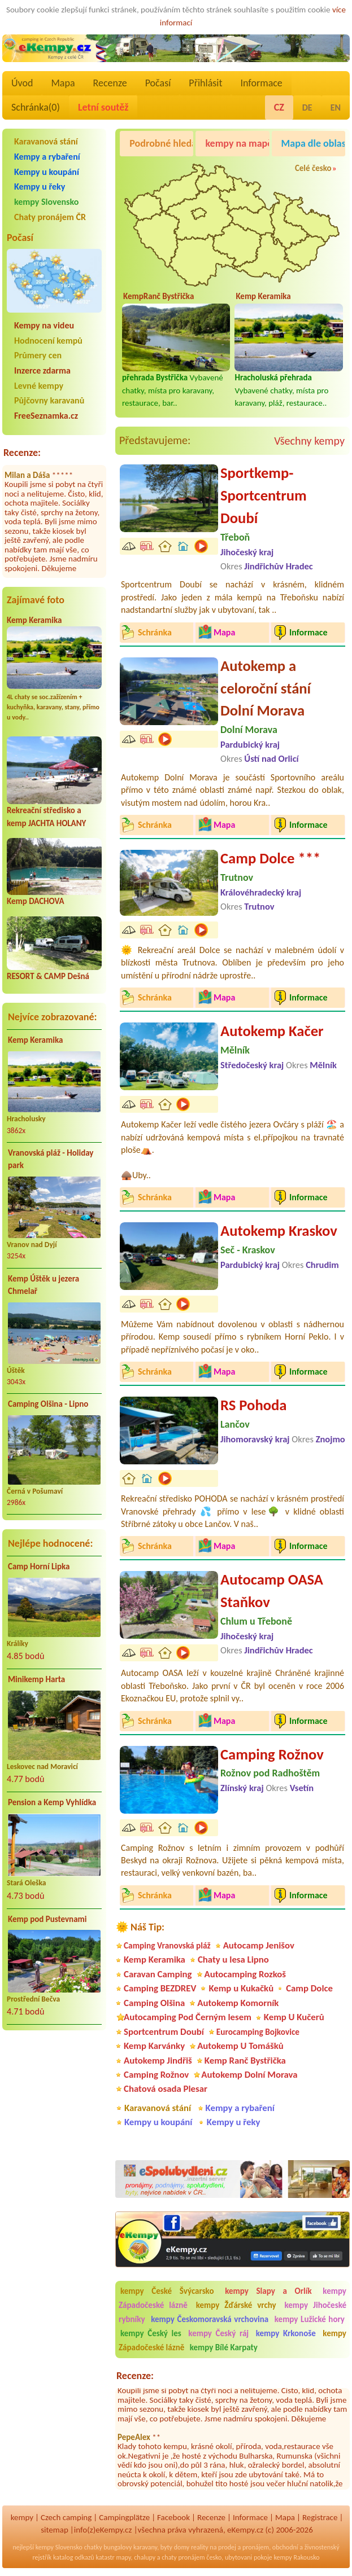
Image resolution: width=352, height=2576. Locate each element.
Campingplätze (124, 2517)
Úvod (22, 83)
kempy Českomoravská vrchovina (209, 2319)
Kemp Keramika (34, 620)
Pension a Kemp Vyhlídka (52, 1802)
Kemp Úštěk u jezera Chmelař (43, 1285)
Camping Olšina (154, 2003)
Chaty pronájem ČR (50, 217)
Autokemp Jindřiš (158, 2060)
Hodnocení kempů (48, 340)
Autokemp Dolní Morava (249, 2075)
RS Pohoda (253, 1405)
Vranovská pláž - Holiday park (50, 1159)
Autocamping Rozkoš (245, 1974)
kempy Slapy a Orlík (268, 2291)
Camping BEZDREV (160, 1988)
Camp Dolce (309, 1988)
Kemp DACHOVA (35, 901)
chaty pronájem (183, 2557)
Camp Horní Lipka (38, 1566)
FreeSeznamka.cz (46, 415)
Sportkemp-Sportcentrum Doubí (263, 495)
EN (336, 107)
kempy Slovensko (46, 201)
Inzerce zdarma (42, 370)
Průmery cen (38, 355)
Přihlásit (205, 83)
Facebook (173, 2517)
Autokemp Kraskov (278, 1231)
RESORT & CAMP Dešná (48, 976)
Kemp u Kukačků (240, 1988)
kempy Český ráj (218, 2333)
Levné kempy (38, 385)
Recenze (110, 83)
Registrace (319, 2517)
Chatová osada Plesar (165, 2089)
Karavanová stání (46, 141)
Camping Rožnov (272, 1754)
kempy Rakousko (296, 2557)
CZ (279, 107)
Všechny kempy (309, 440)
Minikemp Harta (36, 1679)
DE (307, 107)
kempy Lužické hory (310, 2319)
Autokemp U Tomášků (240, 2046)
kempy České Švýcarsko (167, 2291)
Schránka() (35, 107)
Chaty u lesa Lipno (233, 1959)
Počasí (158, 83)
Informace (261, 83)
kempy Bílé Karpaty (224, 2347)
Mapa (63, 83)
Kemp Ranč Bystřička (245, 2060)
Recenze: (22, 452)
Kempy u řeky (39, 186)
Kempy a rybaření (47, 156)
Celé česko (313, 168)
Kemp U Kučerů (294, 2017)
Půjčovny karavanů (49, 400)
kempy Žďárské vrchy (236, 2305)
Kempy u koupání (46, 171)
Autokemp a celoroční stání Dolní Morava (265, 688)
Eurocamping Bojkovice (257, 2031)
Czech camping (66, 2517)
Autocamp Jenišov (258, 1945)
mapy (123, 2557)
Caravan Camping (158, 1974)
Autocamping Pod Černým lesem (187, 2017)
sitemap (54, 2530)
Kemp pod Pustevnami (47, 1919)
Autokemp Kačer (272, 1031)
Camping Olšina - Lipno (48, 1404)
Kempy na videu (44, 325)
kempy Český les (150, 2333)
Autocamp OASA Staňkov (271, 1590)
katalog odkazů (73, 2557)
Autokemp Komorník (238, 2003)
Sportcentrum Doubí (164, 2032)
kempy (22, 2517)
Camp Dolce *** (270, 858)
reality (199, 2547)
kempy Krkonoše (286, 2333)
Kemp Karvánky (154, 2046)
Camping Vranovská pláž (167, 1945)
